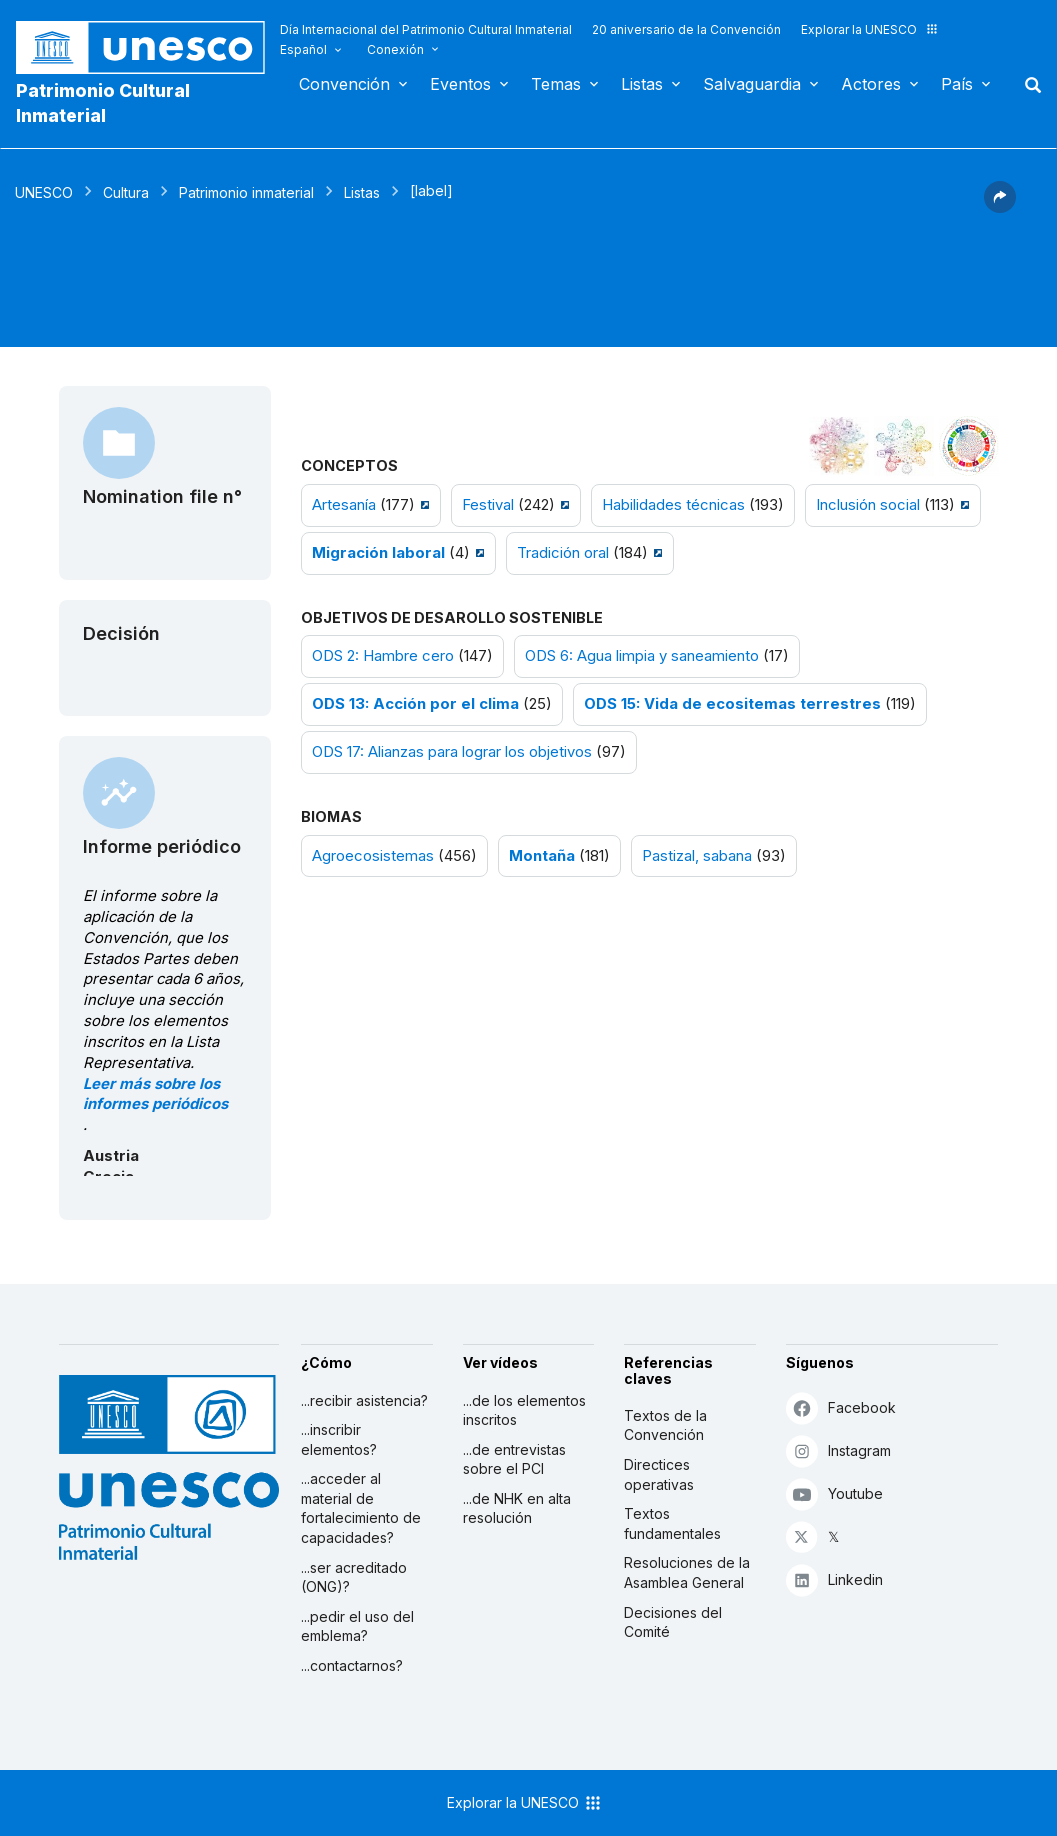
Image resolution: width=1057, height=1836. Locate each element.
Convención (344, 84)
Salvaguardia (752, 84)
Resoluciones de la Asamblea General (687, 1572)
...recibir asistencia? (364, 1400)
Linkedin (834, 1579)
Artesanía (344, 505)
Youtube (834, 1493)
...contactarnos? (352, 1665)
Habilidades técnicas (673, 505)
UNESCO (44, 192)
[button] (1000, 207)
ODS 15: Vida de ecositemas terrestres (732, 704)
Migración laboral (378, 553)
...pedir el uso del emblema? (357, 1626)
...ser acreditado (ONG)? (354, 1577)
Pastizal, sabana (697, 856)
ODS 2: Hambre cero (383, 656)
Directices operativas (659, 1474)
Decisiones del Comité (673, 1622)
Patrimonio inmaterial (246, 192)
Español (303, 49)
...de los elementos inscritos (524, 1410)
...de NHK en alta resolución (517, 1508)
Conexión (395, 49)
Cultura (126, 192)
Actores (871, 84)
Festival (488, 505)
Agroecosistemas (373, 856)
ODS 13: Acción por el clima (415, 704)
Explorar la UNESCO (870, 29)
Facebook (841, 1407)
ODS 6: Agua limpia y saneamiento (642, 656)
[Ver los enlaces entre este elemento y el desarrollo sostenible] (969, 446)
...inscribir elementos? (339, 1439)
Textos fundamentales (672, 1523)
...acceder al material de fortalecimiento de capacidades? (361, 1508)
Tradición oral (563, 553)
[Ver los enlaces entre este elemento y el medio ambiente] (904, 446)
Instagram (838, 1450)
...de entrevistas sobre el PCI (514, 1459)
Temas (556, 84)
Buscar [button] (1027, 84)
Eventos (460, 84)
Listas (642, 84)
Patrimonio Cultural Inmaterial (103, 103)
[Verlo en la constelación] (839, 446)
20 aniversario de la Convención (686, 29)
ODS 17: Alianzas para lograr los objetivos (452, 752)
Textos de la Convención (665, 1425)
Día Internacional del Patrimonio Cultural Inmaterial (426, 29)
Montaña (542, 856)
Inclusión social (868, 505)
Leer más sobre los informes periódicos (155, 1094)
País (957, 84)
